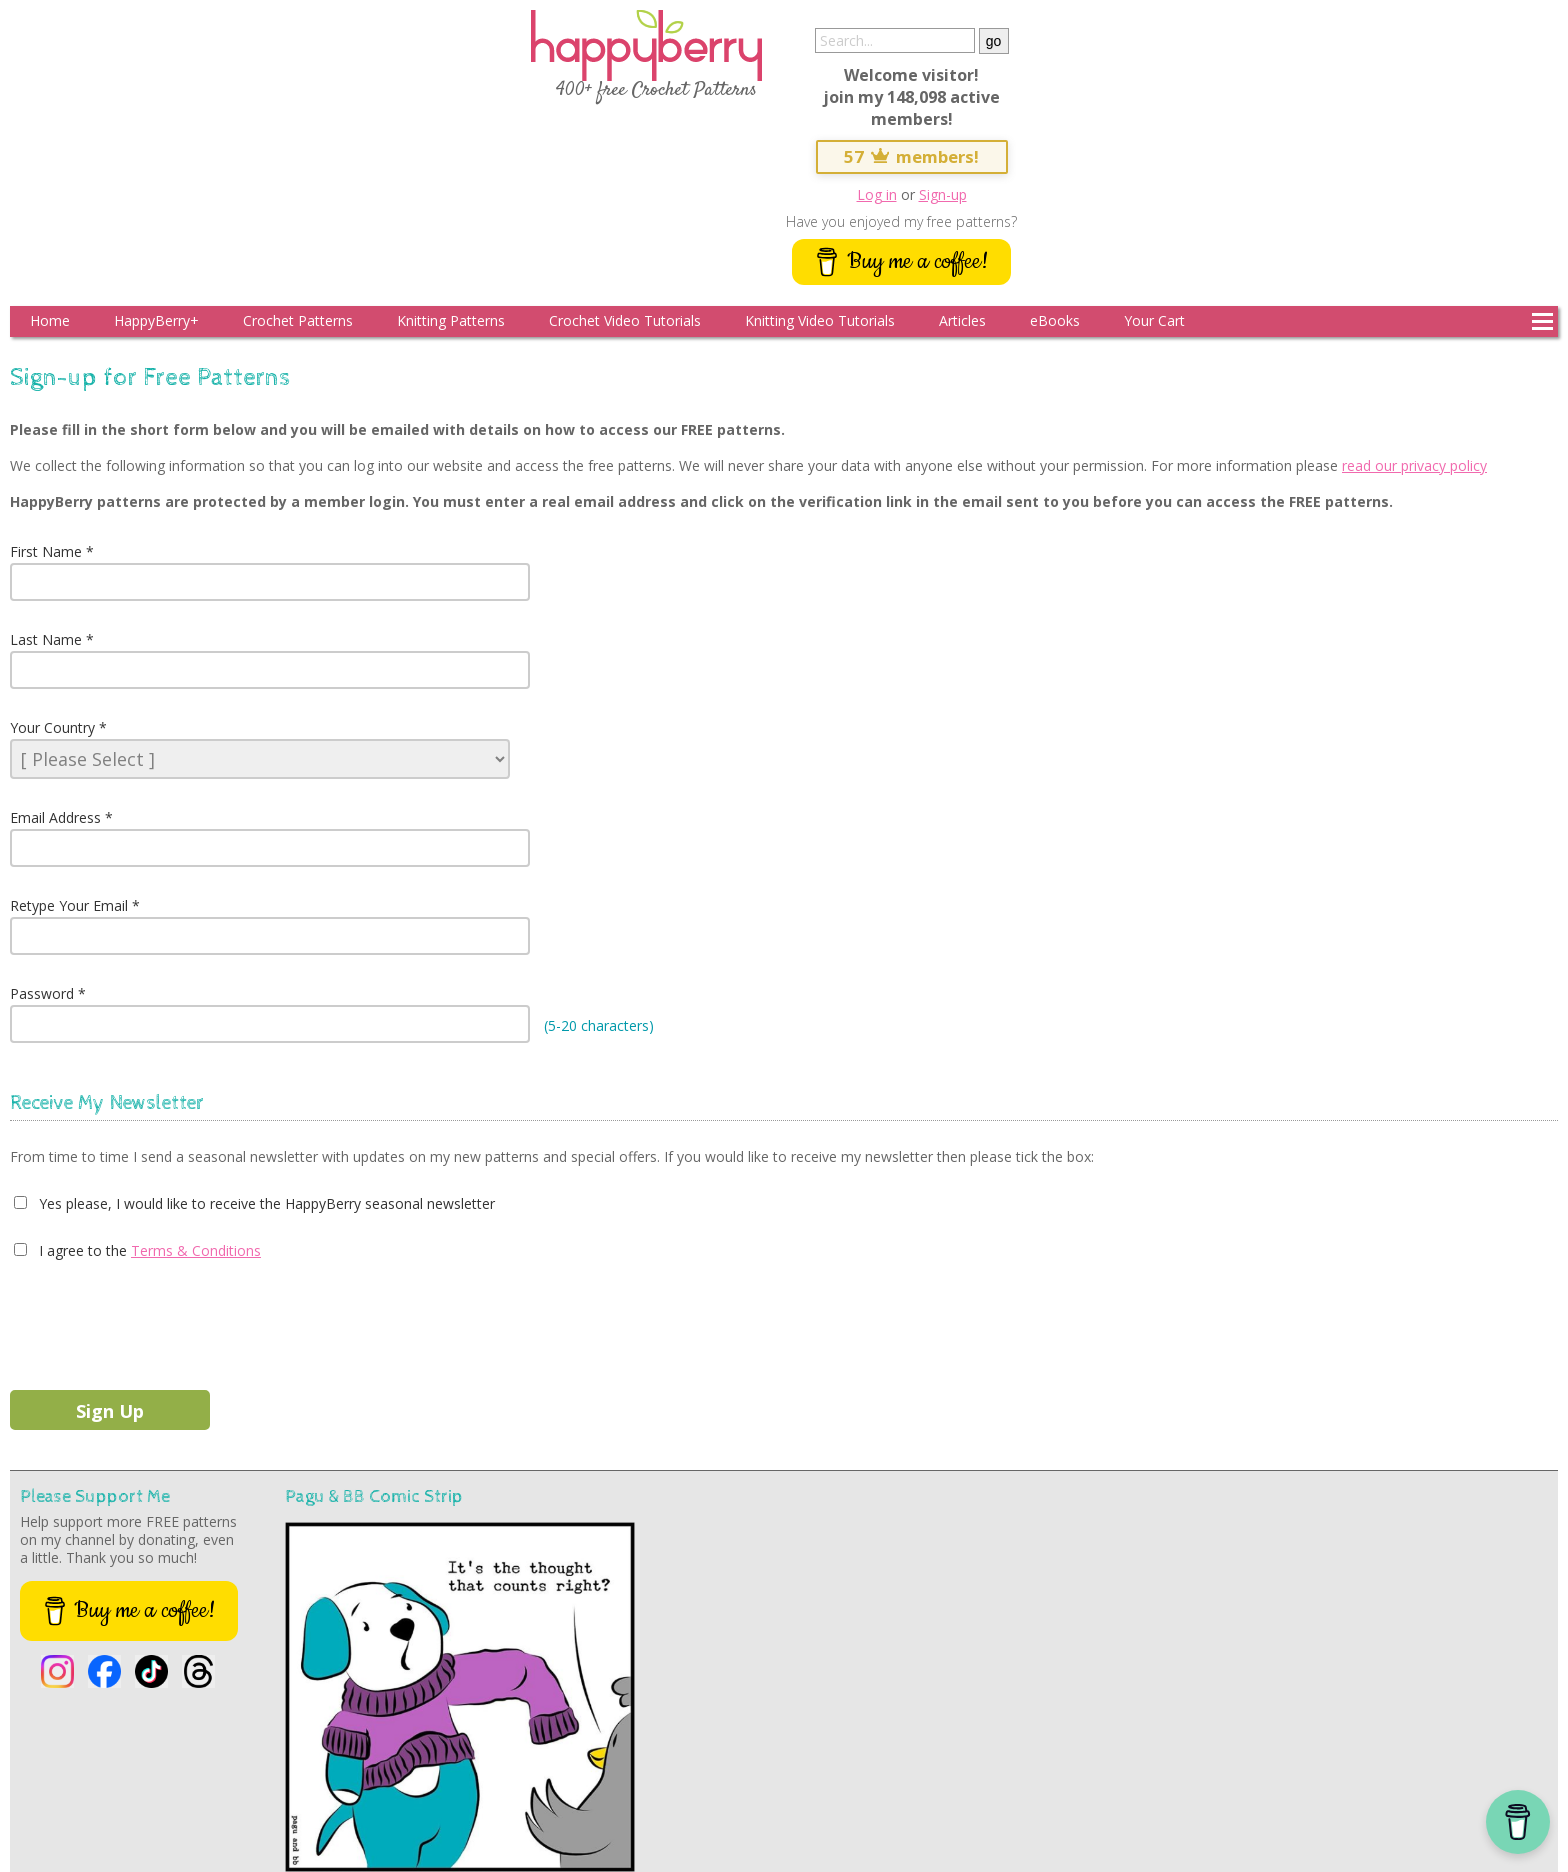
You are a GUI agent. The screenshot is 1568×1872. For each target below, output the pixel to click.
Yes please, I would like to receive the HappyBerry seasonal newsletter (265, 1203)
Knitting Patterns (451, 320)
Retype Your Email (69, 905)
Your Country (52, 727)
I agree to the (81, 1250)
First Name (46, 551)
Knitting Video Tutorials (820, 320)
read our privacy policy (1414, 465)
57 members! (912, 156)
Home (50, 320)
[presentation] (162, 1321)
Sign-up (943, 194)
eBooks (1055, 320)
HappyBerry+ (156, 320)
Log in (877, 194)
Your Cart (1154, 320)
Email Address (55, 817)
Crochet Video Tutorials (625, 320)
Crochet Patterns (298, 320)
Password (42, 993)
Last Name (46, 639)
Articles (962, 320)
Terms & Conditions (196, 1250)
